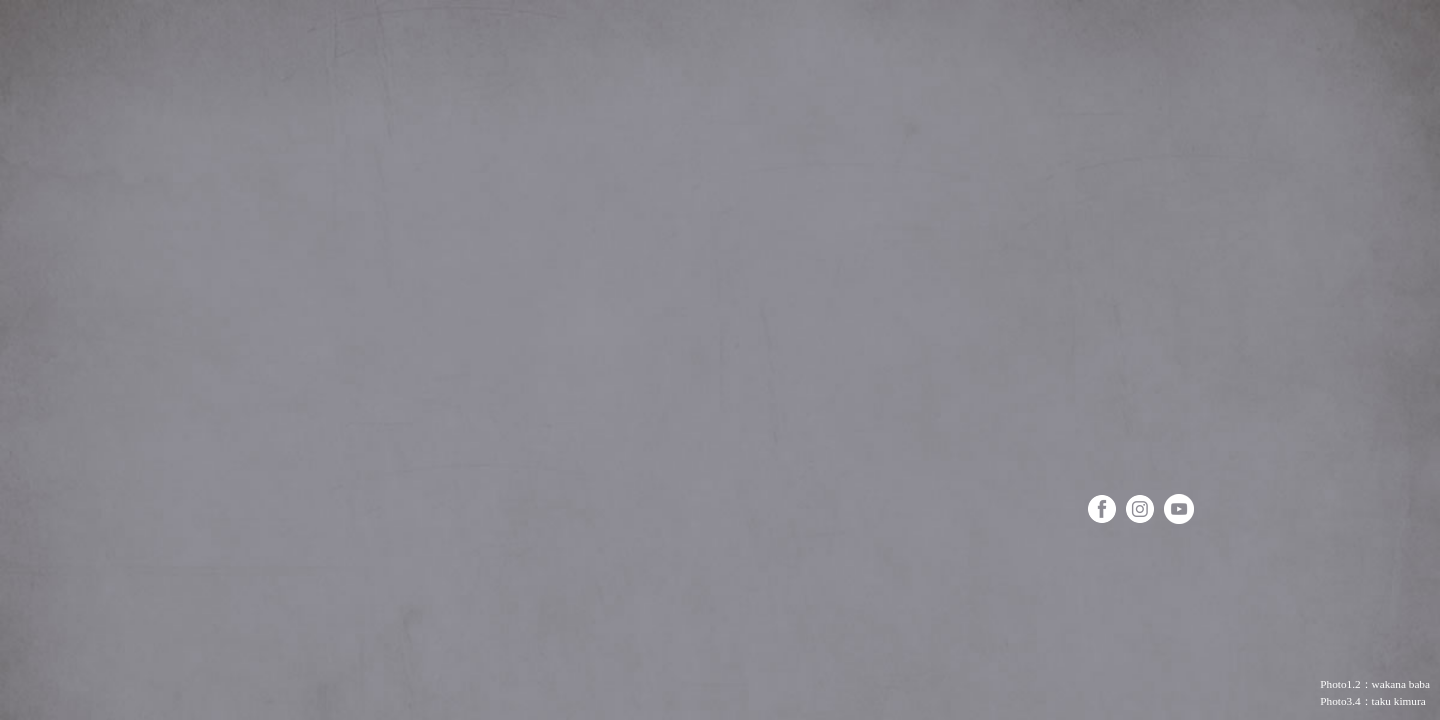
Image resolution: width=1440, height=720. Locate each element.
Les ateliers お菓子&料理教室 (1142, 446)
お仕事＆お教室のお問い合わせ (122, 682)
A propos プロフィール (1118, 186)
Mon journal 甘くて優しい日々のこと (1148, 381)
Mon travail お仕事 (1130, 316)
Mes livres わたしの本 (1122, 251)
